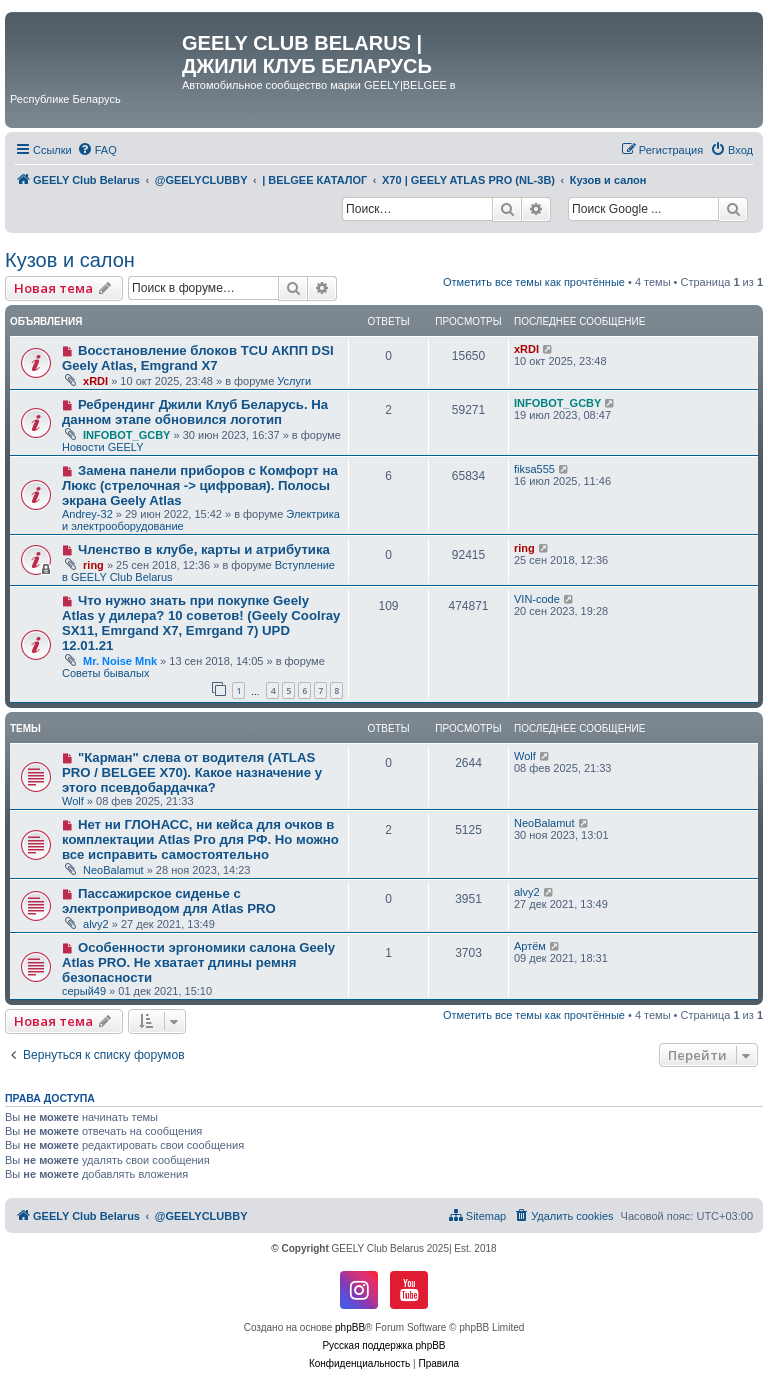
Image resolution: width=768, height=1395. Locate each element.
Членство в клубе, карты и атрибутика (204, 549)
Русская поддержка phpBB (383, 1345)
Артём (530, 946)
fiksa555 (534, 469)
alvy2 (96, 924)
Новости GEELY (103, 447)
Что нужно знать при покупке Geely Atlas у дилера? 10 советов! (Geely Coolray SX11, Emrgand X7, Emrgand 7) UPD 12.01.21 (201, 623)
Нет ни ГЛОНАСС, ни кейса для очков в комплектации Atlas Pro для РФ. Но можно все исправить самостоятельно (200, 839)
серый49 (84, 991)
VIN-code (537, 599)
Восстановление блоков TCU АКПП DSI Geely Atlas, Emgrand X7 (198, 358)
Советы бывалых (105, 673)
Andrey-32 (87, 514)
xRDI (95, 381)
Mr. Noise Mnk (120, 661)
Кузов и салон (70, 260)
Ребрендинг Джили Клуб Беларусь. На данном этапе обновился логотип (195, 412)
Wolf (73, 801)
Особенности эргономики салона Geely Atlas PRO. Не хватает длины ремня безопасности (198, 962)
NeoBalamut (113, 870)
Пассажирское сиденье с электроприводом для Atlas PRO (169, 901)
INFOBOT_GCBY (126, 435)
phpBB (350, 1327)
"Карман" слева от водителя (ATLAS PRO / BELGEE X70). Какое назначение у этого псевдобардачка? (192, 772)
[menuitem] (97, 150)
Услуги (294, 381)
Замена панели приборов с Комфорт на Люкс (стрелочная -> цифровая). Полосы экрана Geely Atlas (200, 485)
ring (93, 565)
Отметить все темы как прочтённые (534, 282)
